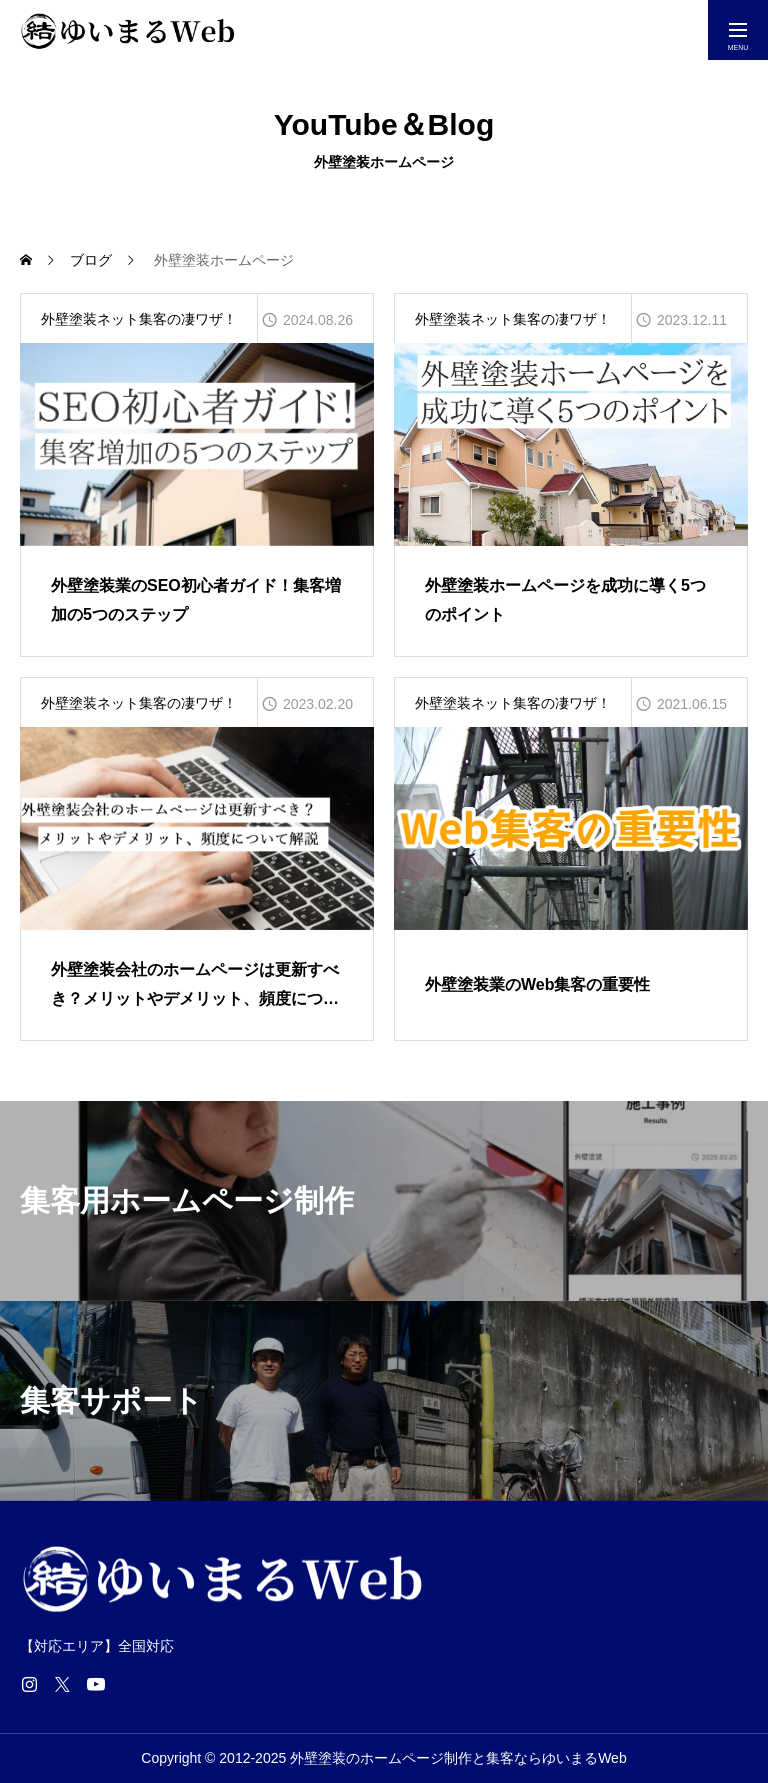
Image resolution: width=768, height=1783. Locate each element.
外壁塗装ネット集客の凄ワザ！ (139, 319)
